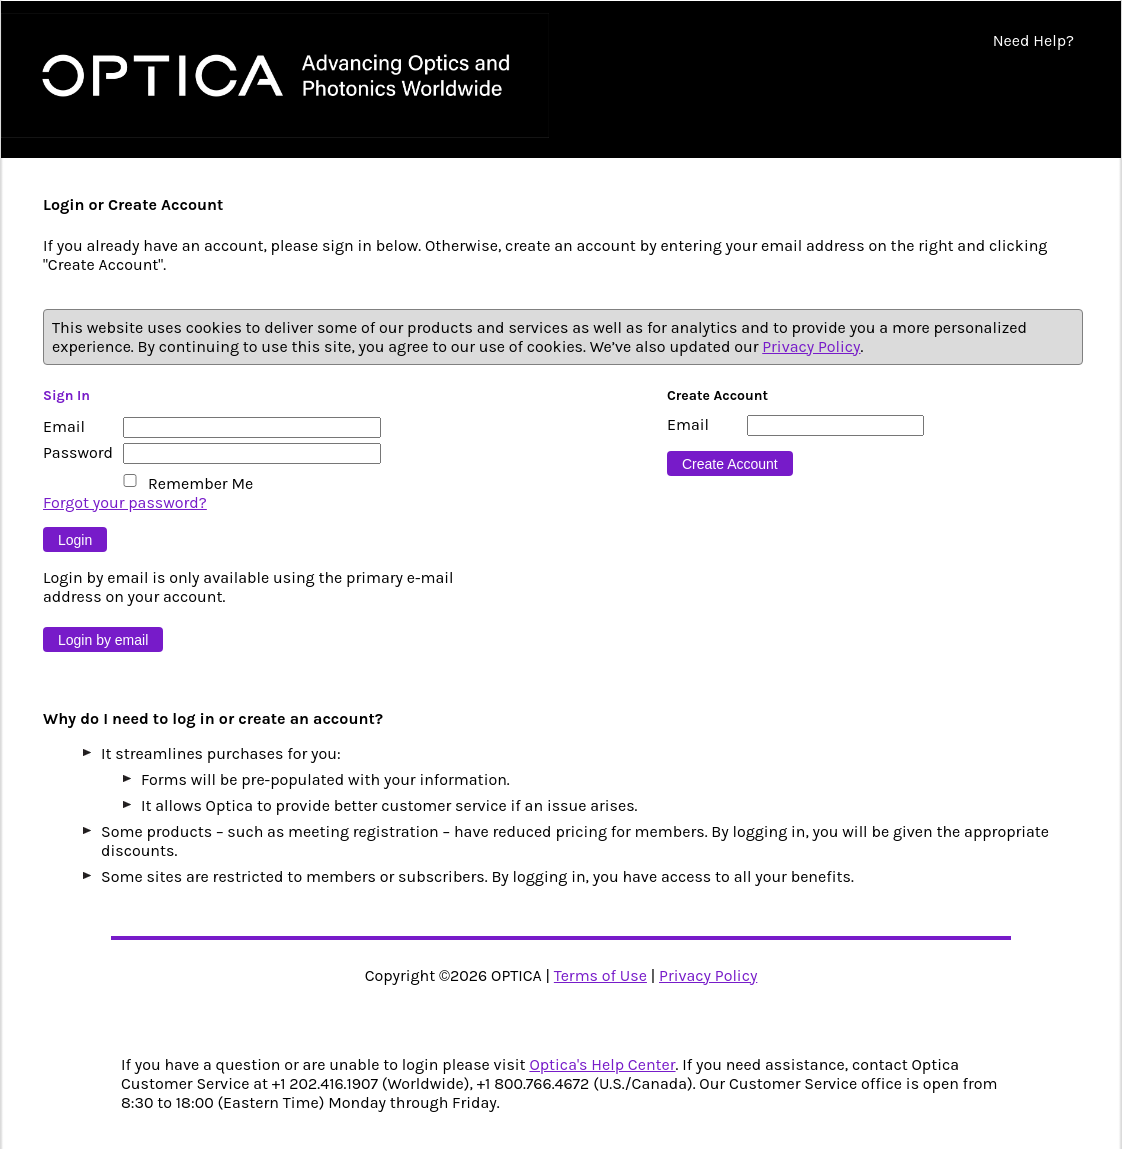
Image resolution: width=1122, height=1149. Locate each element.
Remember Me (200, 483)
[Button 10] (103, 639)
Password (78, 452)
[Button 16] (730, 463)
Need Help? (1033, 40)
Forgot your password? (125, 502)
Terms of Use (600, 975)
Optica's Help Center (602, 1064)
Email (64, 426)
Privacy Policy (811, 346)
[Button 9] (75, 539)
